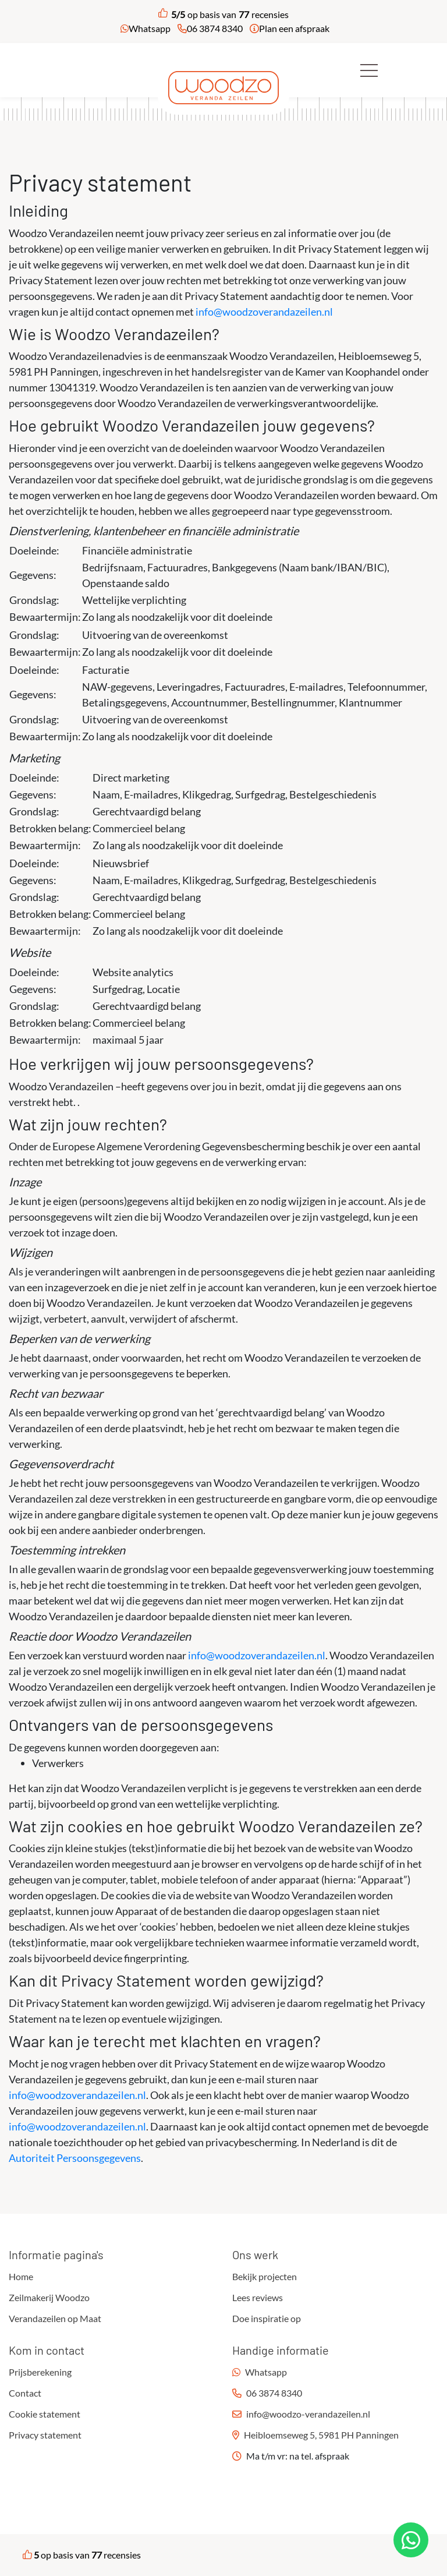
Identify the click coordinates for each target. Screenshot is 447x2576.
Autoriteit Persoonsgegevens (75, 2157)
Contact (25, 2392)
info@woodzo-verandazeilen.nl (308, 2413)
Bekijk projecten (264, 2276)
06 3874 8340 (215, 28)
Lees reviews (257, 2297)
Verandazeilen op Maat (55, 2318)
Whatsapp (150, 28)
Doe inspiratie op (266, 2318)
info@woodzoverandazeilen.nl (264, 311)
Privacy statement (45, 2434)
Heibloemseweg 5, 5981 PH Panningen (321, 2434)
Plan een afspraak (294, 28)
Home (21, 2276)
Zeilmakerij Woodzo (49, 2297)
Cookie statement (44, 2413)
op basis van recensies (223, 15)
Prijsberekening (40, 2371)
